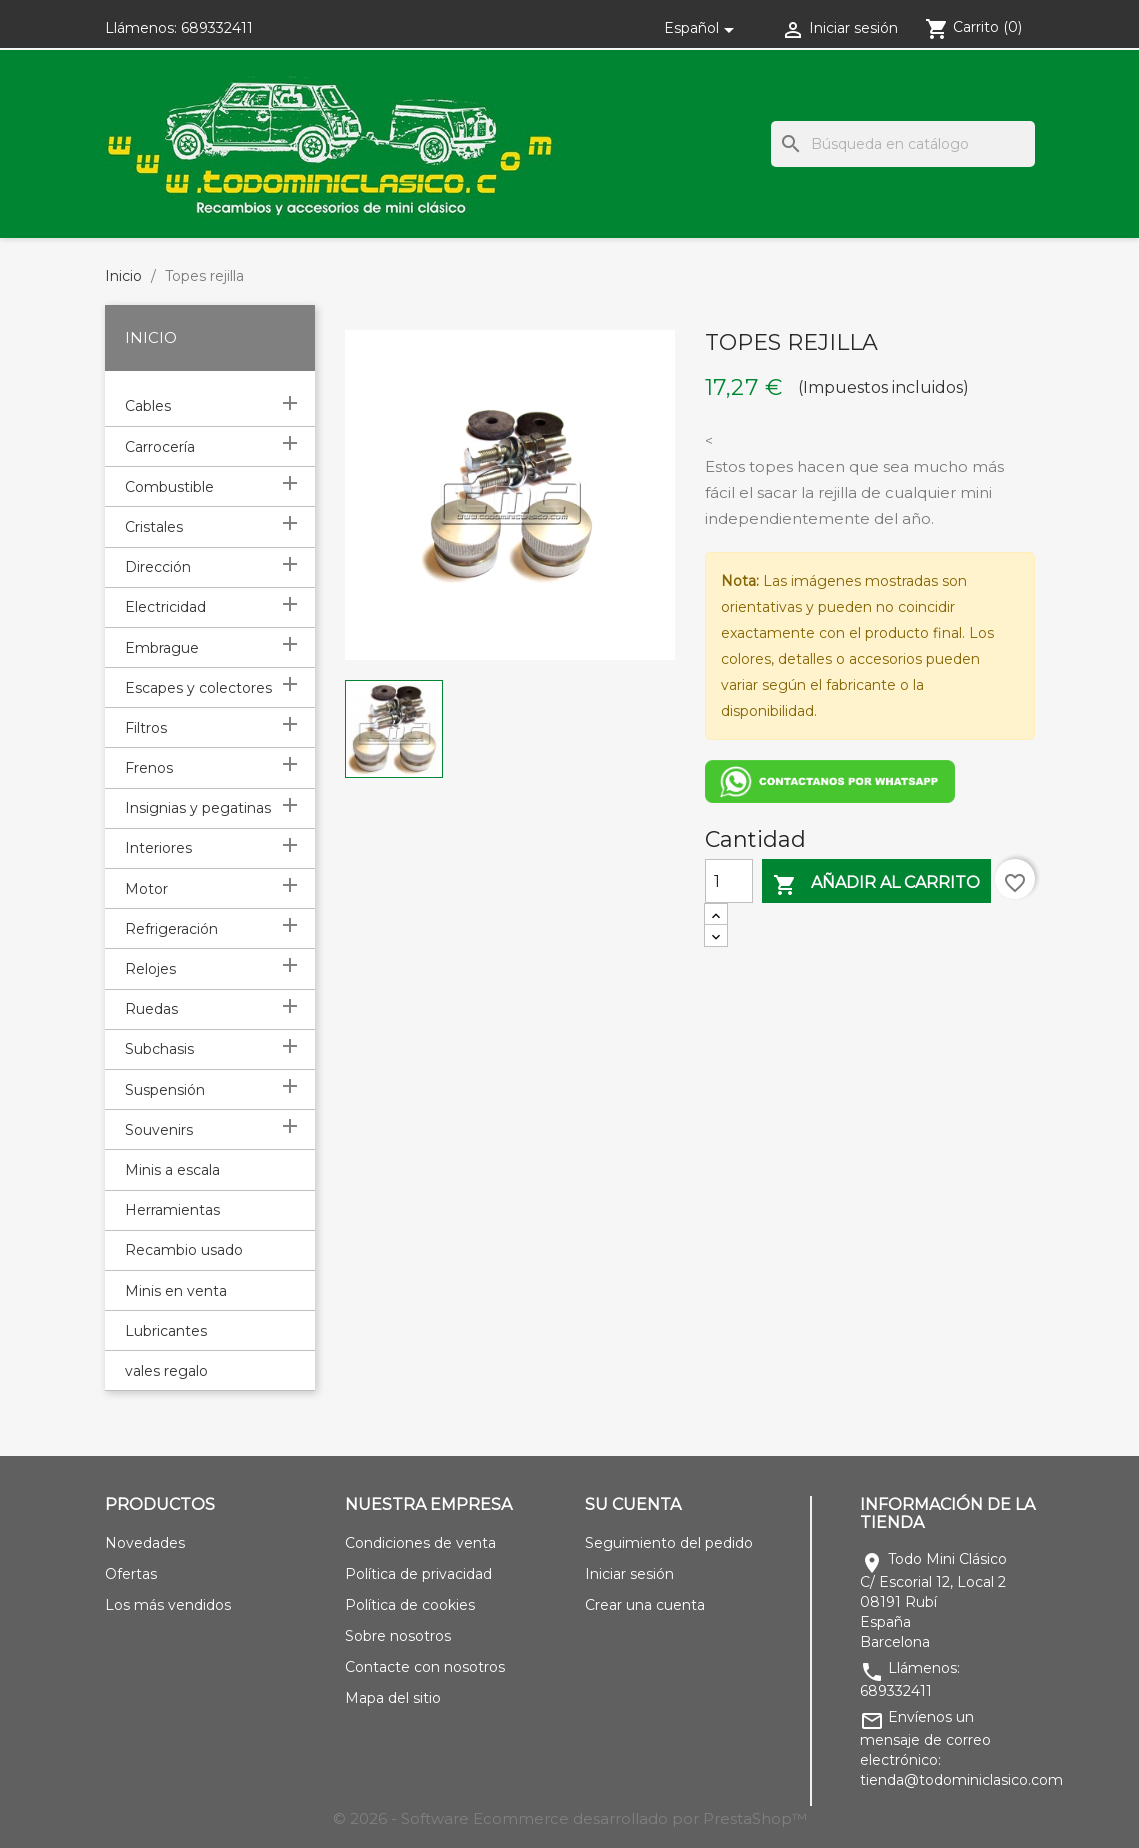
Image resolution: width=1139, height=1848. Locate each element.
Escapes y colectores (198, 688)
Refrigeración (171, 929)
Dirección (158, 567)
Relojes (150, 969)
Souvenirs (159, 1130)
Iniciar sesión (629, 1574)
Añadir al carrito (876, 884)
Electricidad (165, 607)
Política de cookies (410, 1605)
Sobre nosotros (398, 1636)
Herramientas (172, 1210)
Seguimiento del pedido (669, 1543)
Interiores (158, 848)
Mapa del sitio (393, 1698)
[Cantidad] (729, 881)
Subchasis (159, 1049)
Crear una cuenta (645, 1605)
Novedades (145, 1543)
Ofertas (131, 1574)
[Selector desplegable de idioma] (702, 28)
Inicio (151, 337)
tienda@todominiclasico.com (961, 1780)
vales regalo (166, 1371)
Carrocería (160, 447)
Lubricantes (166, 1331)
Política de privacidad (418, 1574)
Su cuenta (633, 1504)
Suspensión (165, 1090)
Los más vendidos (168, 1605)
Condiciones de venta (420, 1543)
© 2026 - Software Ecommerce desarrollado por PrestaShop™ (570, 1818)
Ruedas (151, 1009)
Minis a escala (172, 1170)
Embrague (162, 648)
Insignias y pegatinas (198, 808)
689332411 (217, 28)
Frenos (149, 768)
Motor (146, 889)
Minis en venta (176, 1291)
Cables (148, 406)
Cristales (154, 527)
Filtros (146, 728)
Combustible (169, 487)
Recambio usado (184, 1250)
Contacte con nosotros (425, 1667)
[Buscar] (903, 144)
